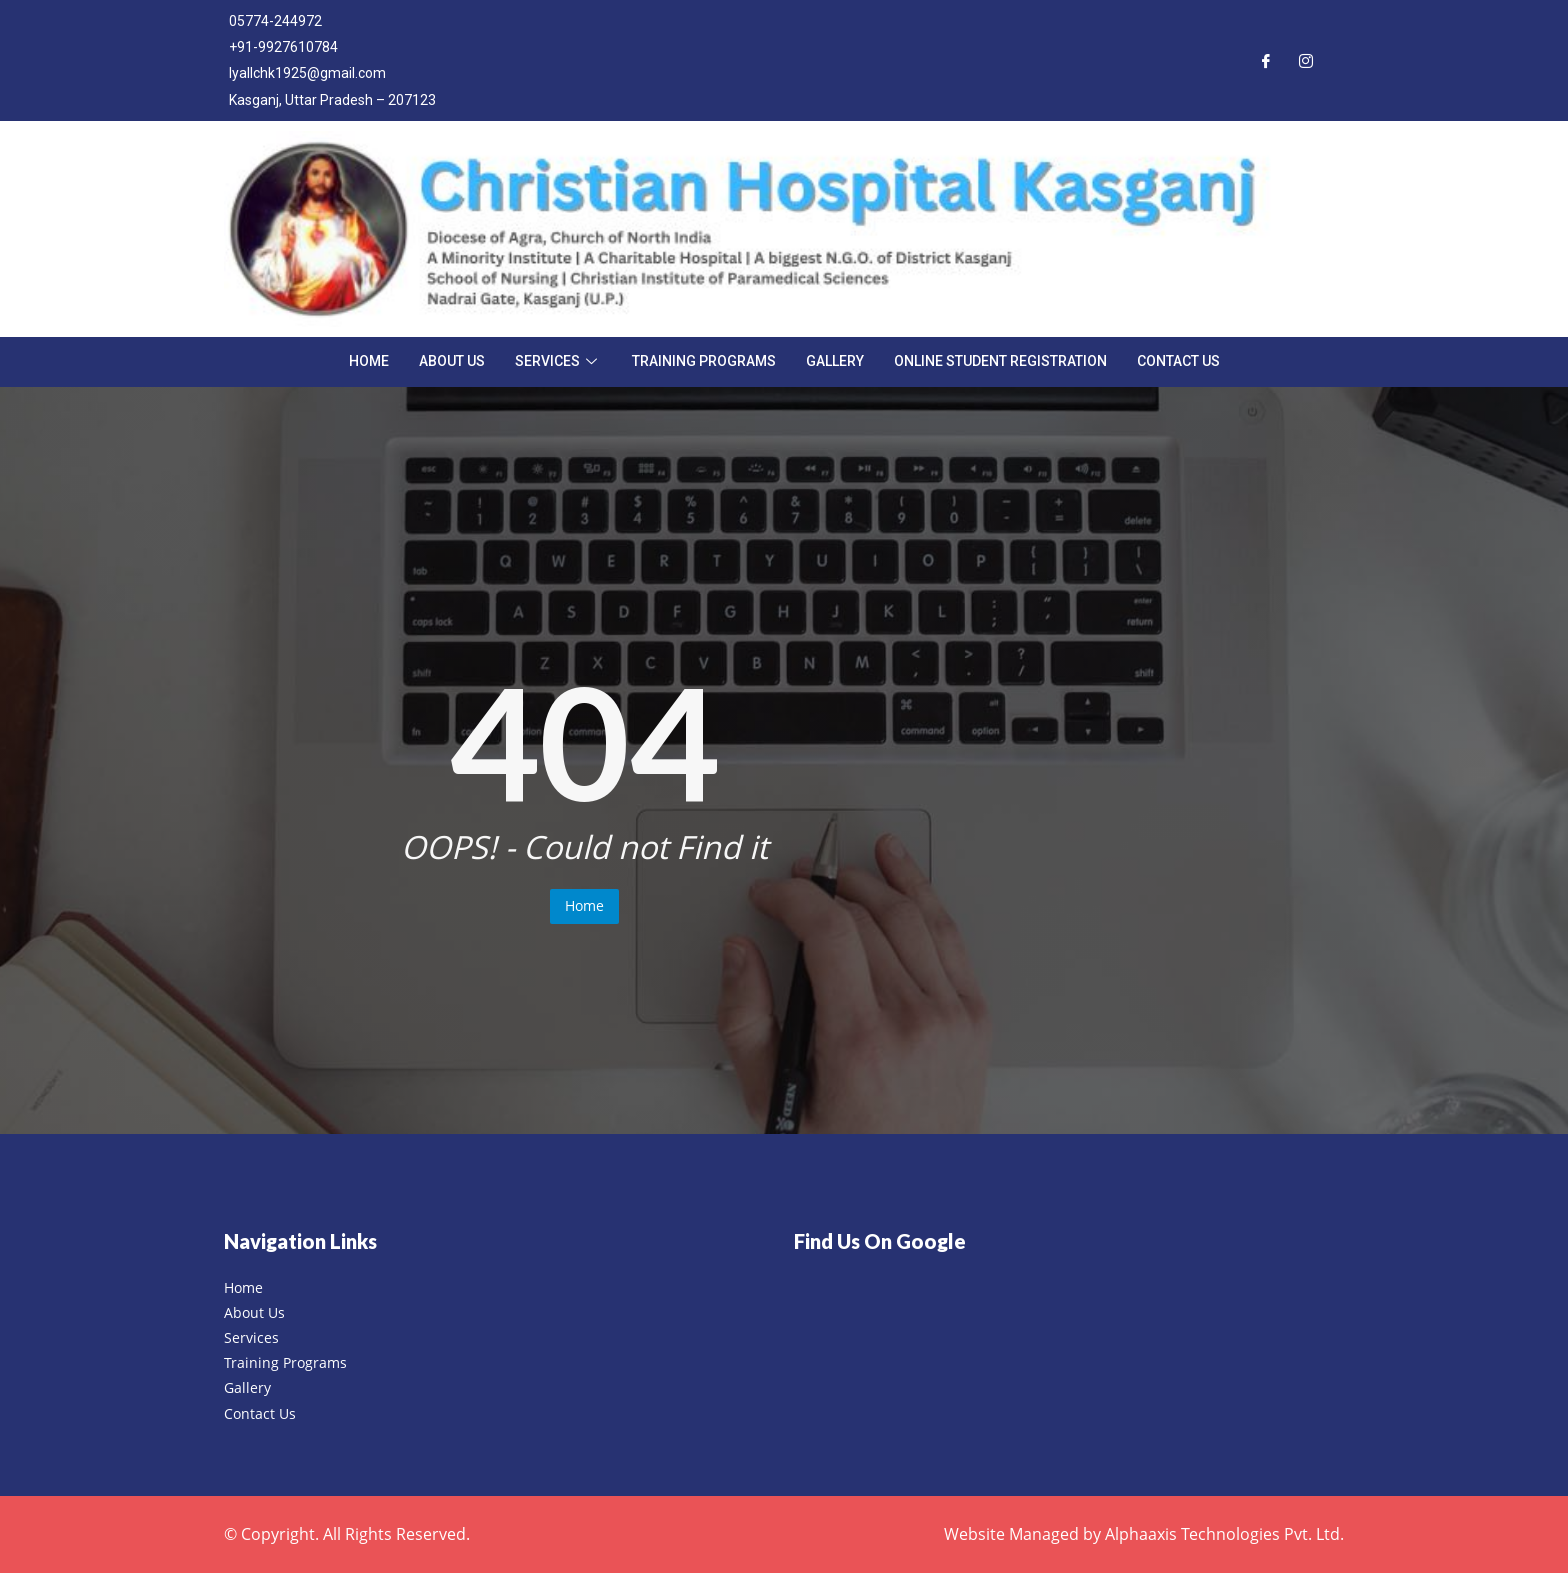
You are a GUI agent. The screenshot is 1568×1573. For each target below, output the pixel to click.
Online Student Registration (1000, 361)
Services (558, 361)
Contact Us (1178, 361)
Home (369, 361)
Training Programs (704, 361)
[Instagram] (1306, 60)
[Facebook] (1266, 60)
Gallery (835, 361)
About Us (452, 361)
